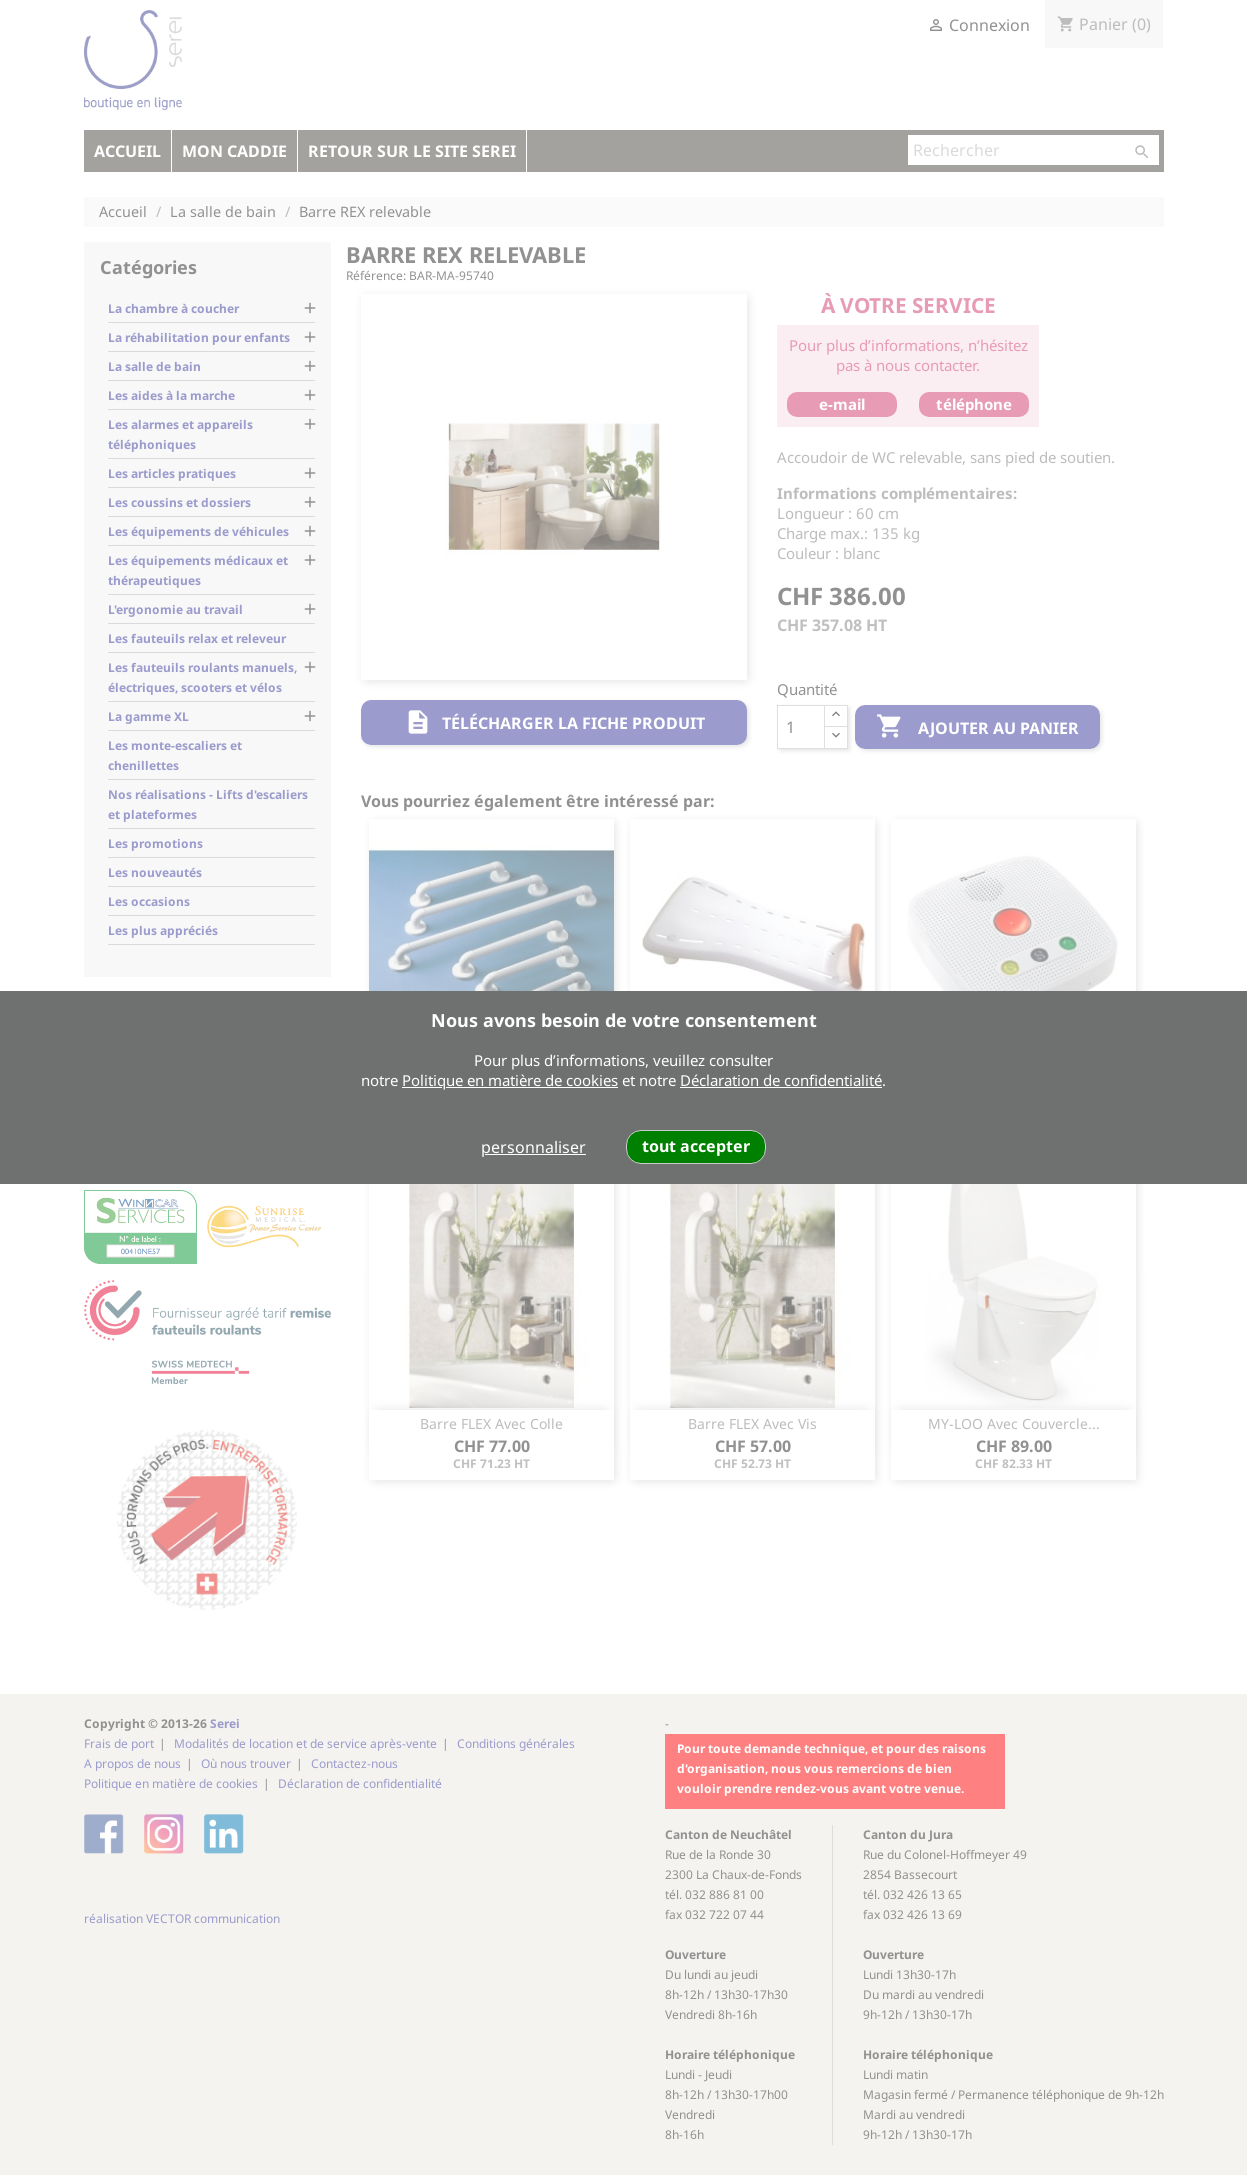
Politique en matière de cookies (510, 1080)
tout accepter (696, 1146)
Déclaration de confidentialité (781, 1080)
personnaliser (533, 1147)
